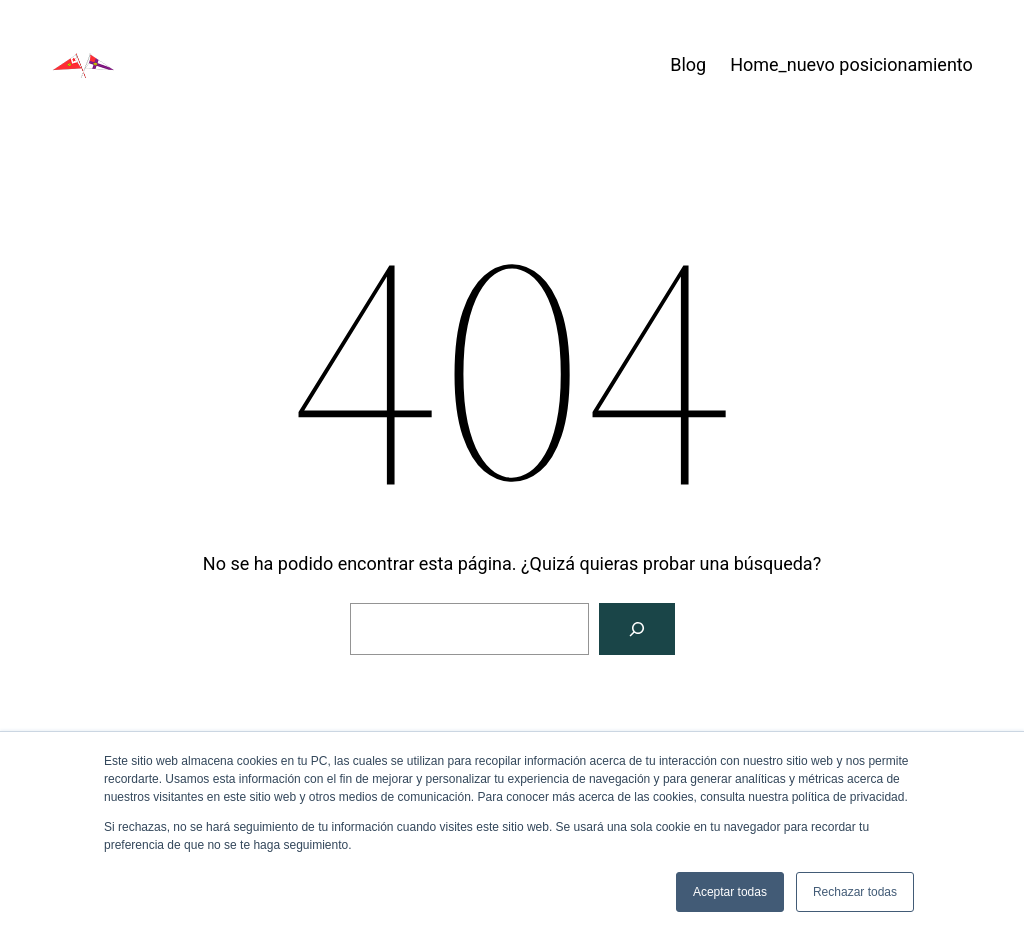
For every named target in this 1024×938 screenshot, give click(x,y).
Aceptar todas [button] (730, 892)
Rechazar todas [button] (855, 892)
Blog (688, 64)
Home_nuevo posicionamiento (851, 64)
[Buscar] (637, 629)
